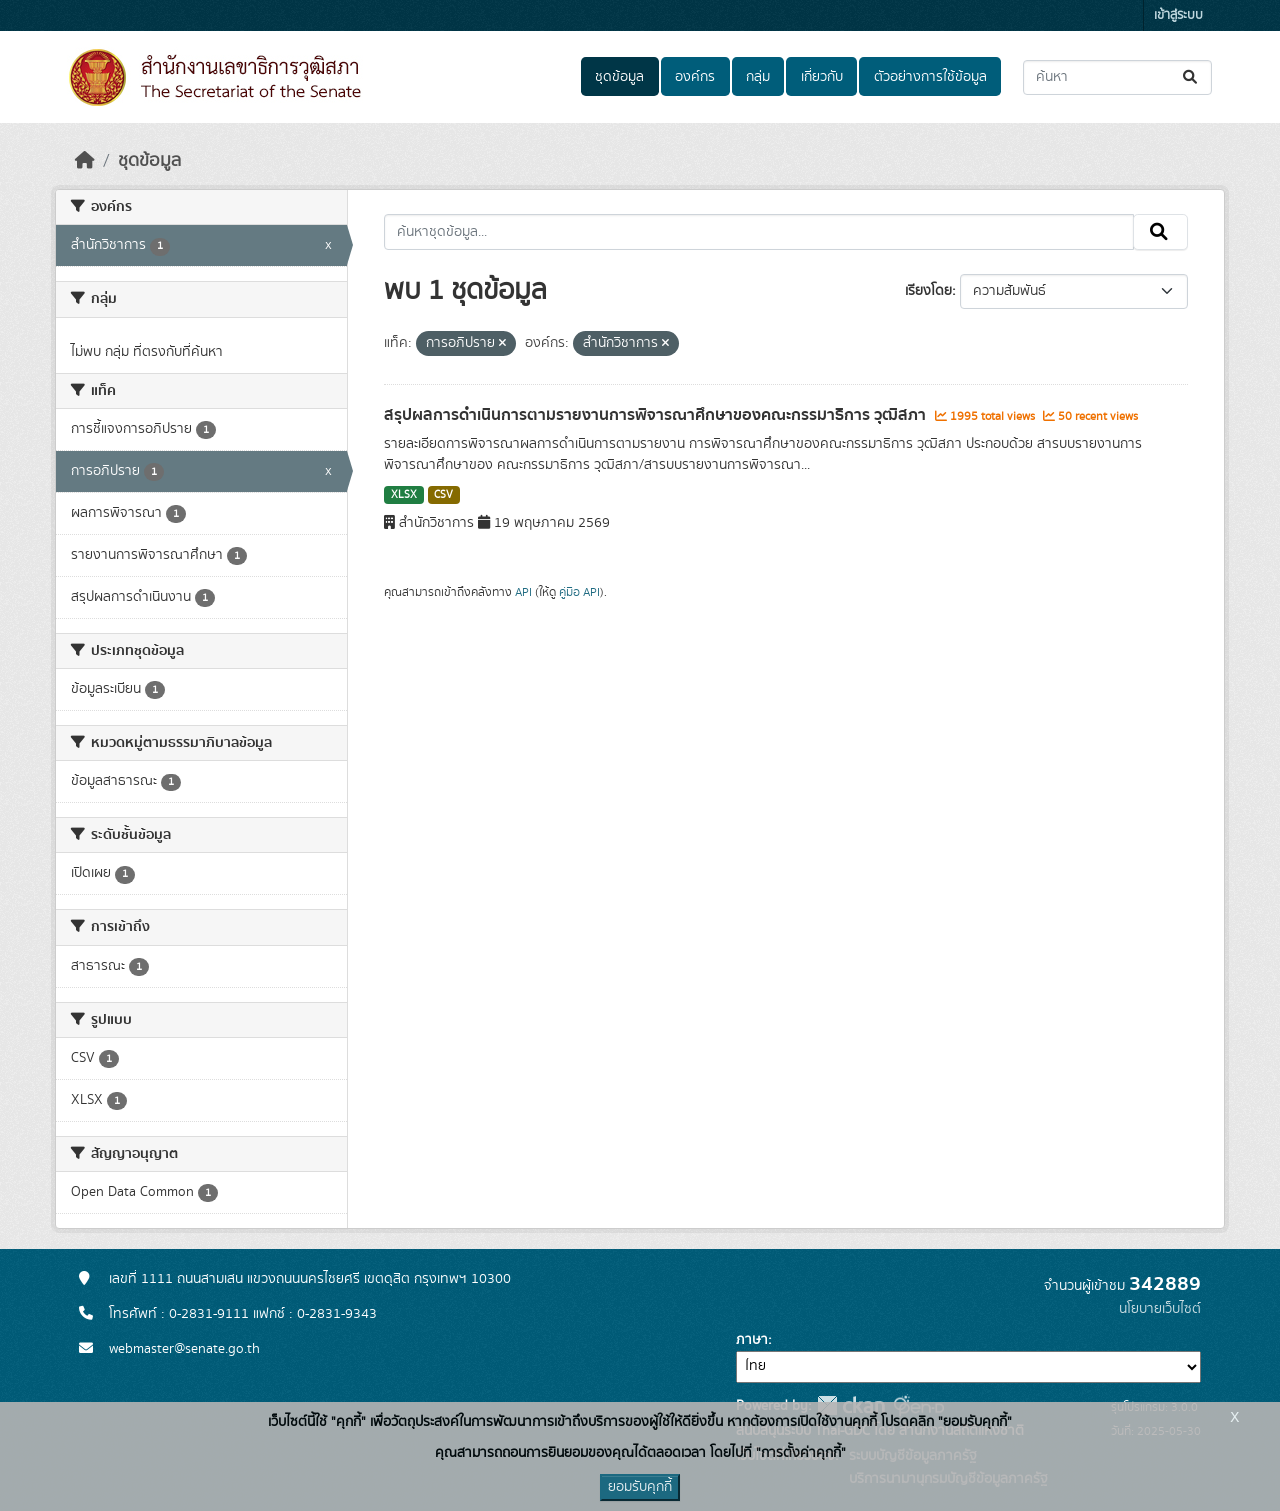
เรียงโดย (928, 291)
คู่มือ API (579, 592)
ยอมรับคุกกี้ (640, 1487)
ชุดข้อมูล (619, 77)
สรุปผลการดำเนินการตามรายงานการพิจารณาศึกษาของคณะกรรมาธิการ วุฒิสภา (657, 415)
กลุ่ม (758, 77)
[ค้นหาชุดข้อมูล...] (1117, 77)
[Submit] (1191, 77)
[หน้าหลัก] (85, 161)
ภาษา (752, 1340)
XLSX (404, 495)
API (523, 592)
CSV (443, 495)
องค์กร (695, 77)
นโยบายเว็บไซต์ (1160, 1309)
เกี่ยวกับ (822, 77)
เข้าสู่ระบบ (1178, 15)
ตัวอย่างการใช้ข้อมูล (930, 77)
